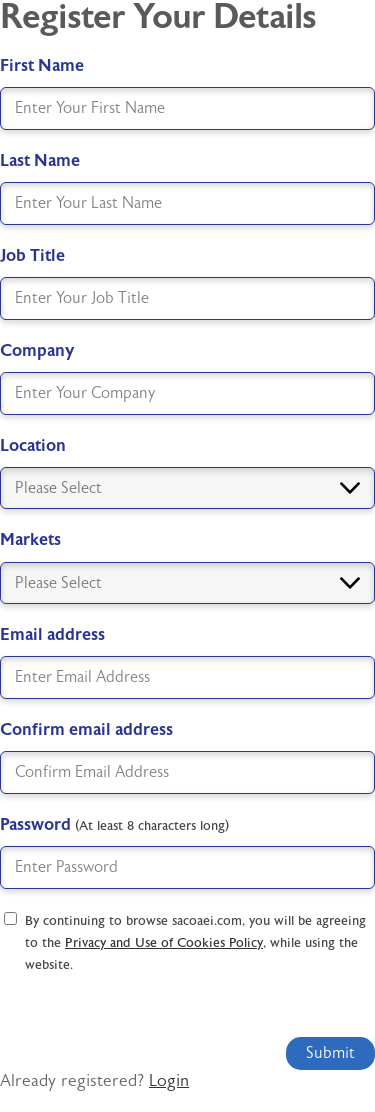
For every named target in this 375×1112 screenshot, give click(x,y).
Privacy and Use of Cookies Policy (164, 943)
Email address (52, 634)
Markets (30, 539)
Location (33, 445)
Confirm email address (86, 729)
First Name (42, 65)
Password (114, 824)
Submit (330, 1053)
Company (37, 350)
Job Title (32, 255)
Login (169, 1081)
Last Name (40, 160)
